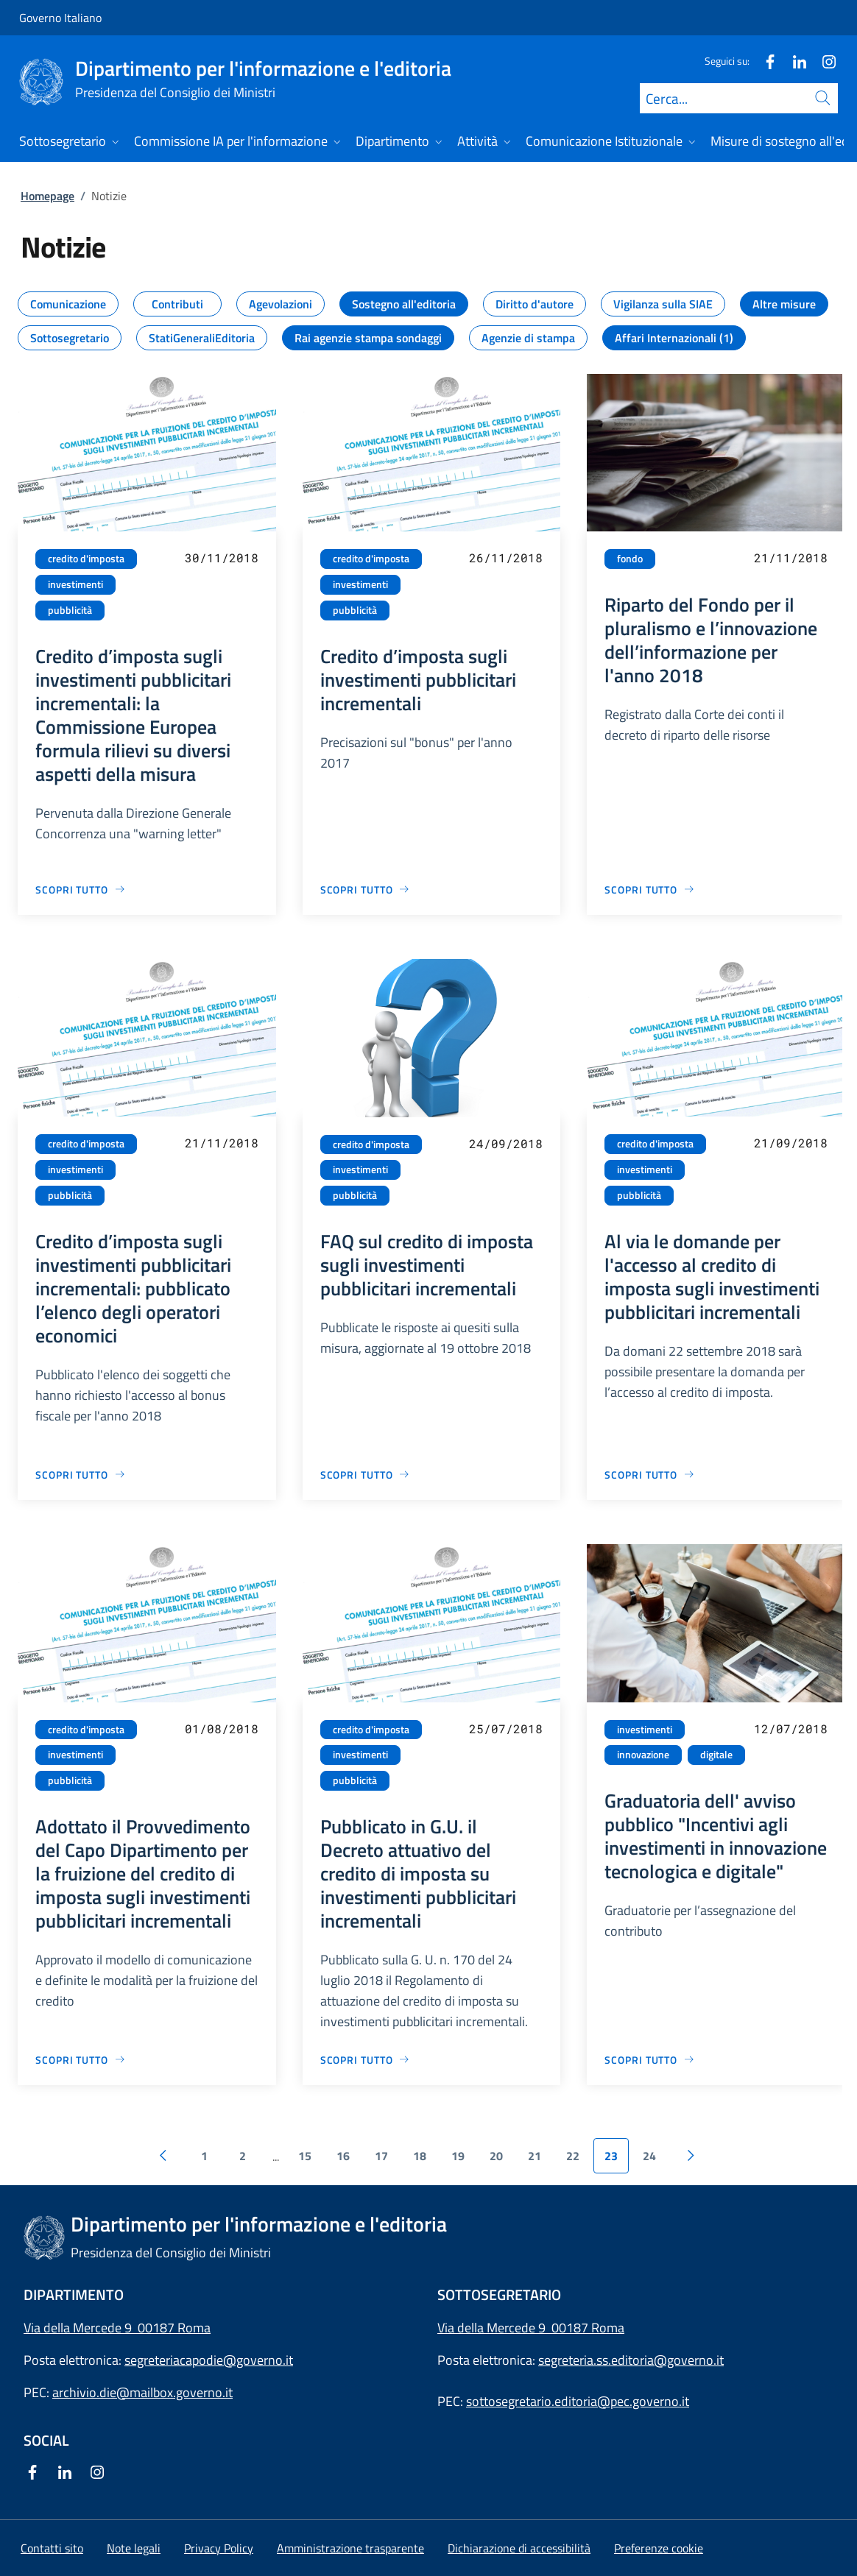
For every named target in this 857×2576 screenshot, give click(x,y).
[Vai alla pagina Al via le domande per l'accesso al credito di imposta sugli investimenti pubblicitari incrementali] (649, 1474)
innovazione (643, 1755)
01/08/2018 (221, 1728)
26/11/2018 (506, 557)
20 (496, 2156)
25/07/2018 (506, 1728)
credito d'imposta (86, 559)
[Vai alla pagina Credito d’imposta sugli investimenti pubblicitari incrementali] (365, 889)
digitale (716, 1755)
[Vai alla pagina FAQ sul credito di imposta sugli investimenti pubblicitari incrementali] (365, 1474)
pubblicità (70, 610)
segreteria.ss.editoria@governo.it (631, 2360)
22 (572, 2156)
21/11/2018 (791, 557)
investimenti (75, 584)
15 (304, 2156)
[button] (658, 2548)
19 (458, 2156)
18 (419, 2156)
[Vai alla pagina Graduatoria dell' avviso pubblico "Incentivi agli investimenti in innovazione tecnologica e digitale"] (649, 2059)
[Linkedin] (793, 61)
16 (343, 2156)
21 (534, 2156)
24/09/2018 (506, 1143)
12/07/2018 (791, 1728)
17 (381, 2156)
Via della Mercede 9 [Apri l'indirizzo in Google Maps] (494, 2328)
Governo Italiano (60, 17)
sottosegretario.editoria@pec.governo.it (577, 2401)
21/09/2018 (791, 1142)
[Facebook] (764, 61)
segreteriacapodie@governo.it (208, 2360)
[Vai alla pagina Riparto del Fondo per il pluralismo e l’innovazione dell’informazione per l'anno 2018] (649, 889)
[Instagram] (823, 61)
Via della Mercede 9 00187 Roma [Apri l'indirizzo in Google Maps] (117, 2328)
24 (649, 2156)
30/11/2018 (221, 557)
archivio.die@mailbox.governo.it (142, 2392)
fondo (630, 559)
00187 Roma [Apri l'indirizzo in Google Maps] (587, 2328)
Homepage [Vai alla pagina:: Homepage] (47, 196)
